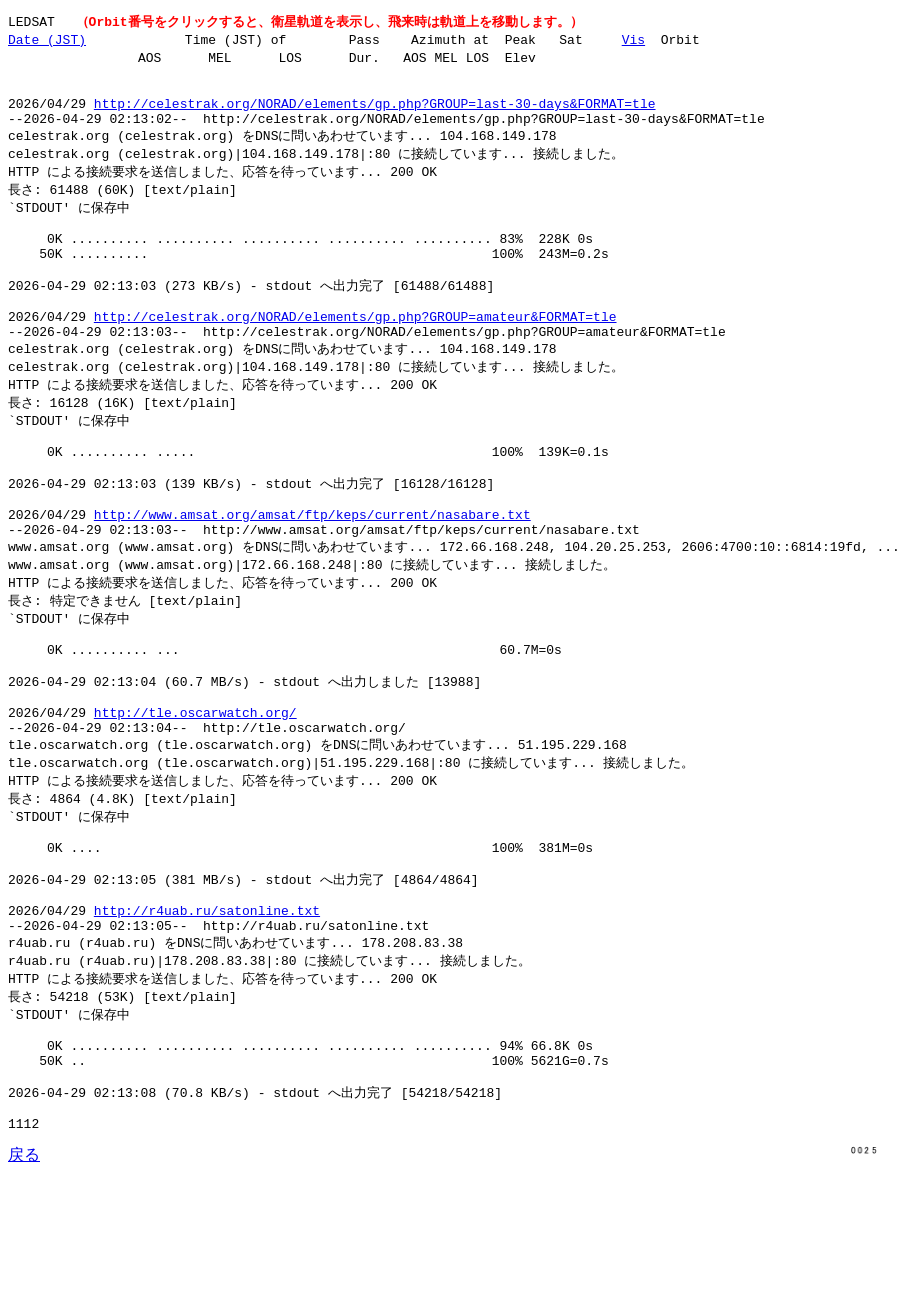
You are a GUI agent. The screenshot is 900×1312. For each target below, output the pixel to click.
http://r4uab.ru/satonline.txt (207, 1021)
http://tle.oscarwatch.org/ (195, 799)
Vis (633, 41)
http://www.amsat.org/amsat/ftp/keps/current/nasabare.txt (312, 577)
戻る (24, 1292)
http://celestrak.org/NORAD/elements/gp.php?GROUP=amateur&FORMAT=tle (355, 355)
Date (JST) (47, 41)
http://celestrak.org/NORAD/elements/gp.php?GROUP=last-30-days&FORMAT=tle (375, 115)
